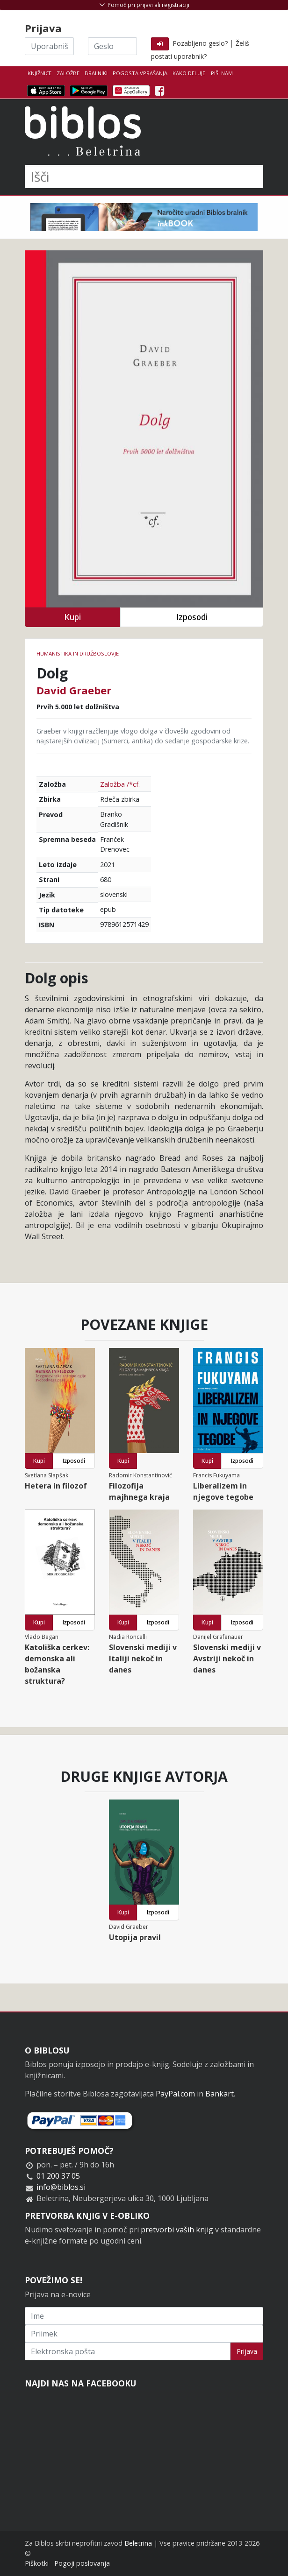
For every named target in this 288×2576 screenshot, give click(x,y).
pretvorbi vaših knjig (177, 2229)
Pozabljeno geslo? (200, 43)
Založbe (68, 73)
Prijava (247, 2351)
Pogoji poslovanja (82, 2563)
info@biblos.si (61, 2187)
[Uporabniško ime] (49, 46)
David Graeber (73, 690)
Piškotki (37, 2563)
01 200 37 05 (58, 2176)
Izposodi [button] (192, 617)
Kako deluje (189, 73)
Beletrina (138, 2543)
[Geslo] (112, 46)
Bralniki (96, 73)
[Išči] (144, 176)
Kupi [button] (72, 617)
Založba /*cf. (120, 784)
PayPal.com (175, 2094)
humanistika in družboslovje (77, 653)
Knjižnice (39, 73)
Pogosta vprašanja (140, 73)
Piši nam (222, 73)
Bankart (219, 2094)
